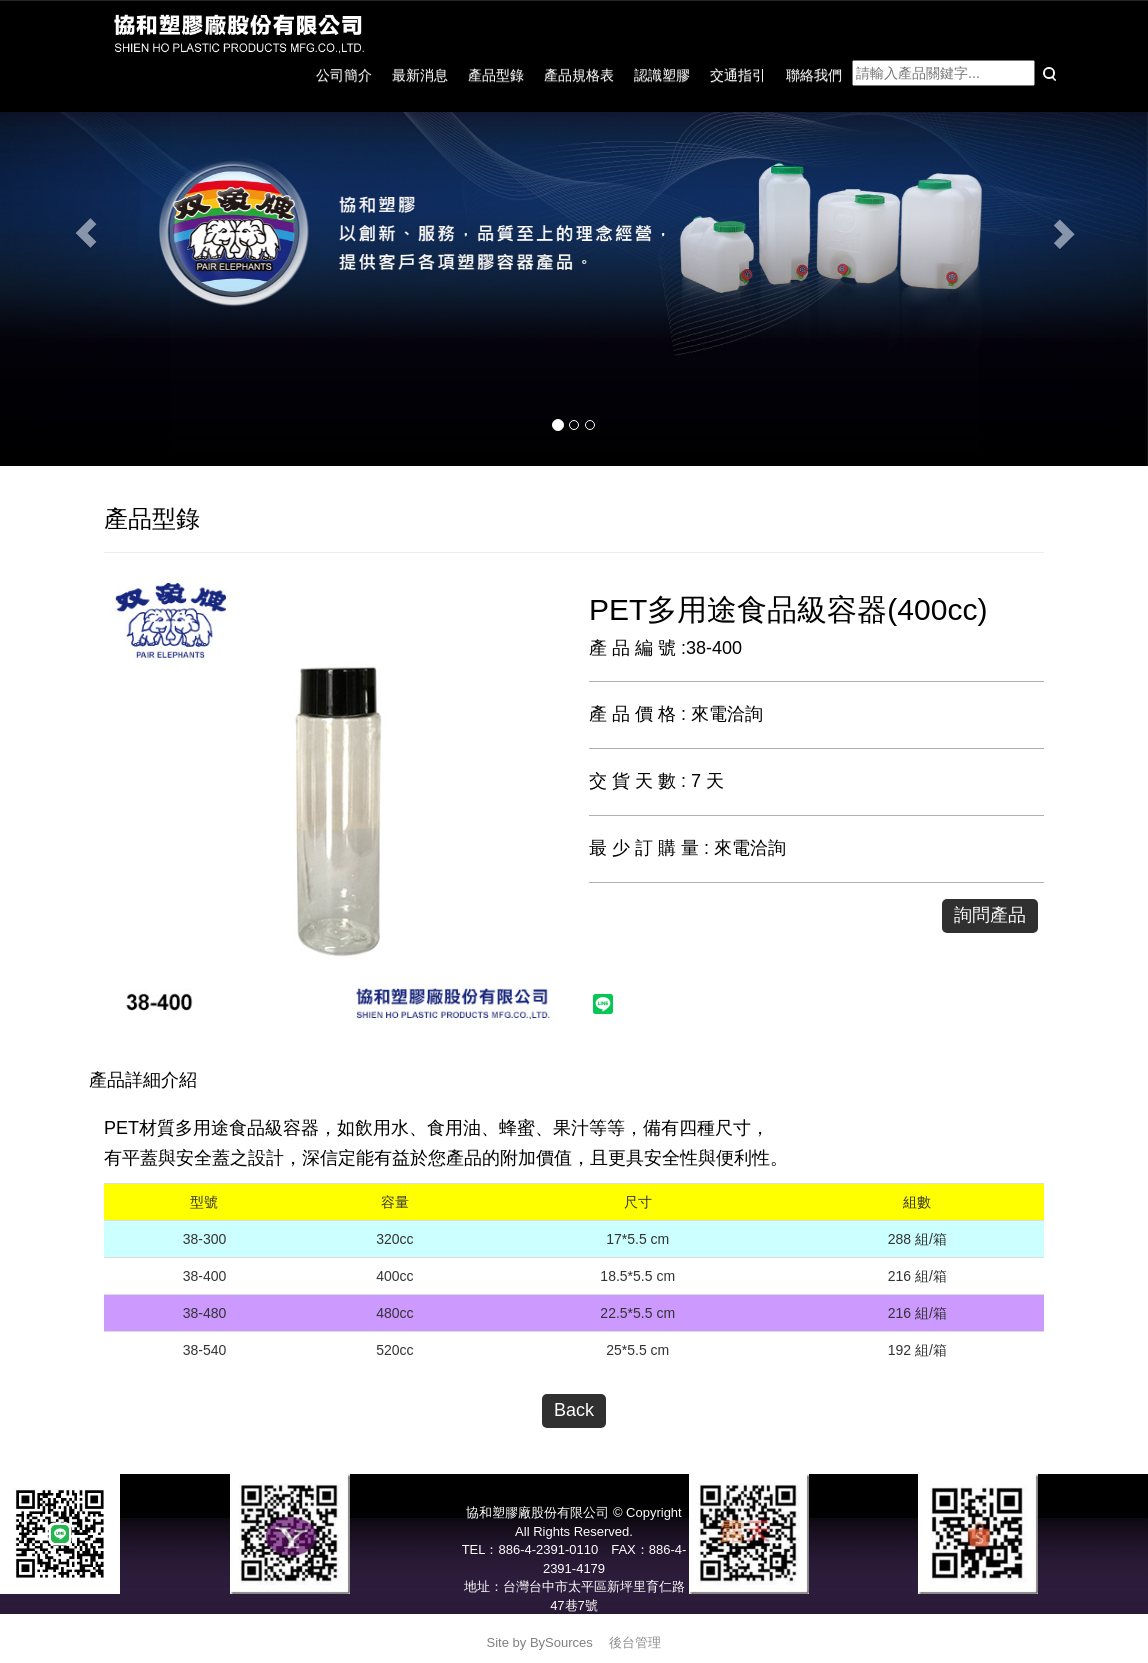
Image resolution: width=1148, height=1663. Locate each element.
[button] (86, 233)
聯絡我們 (814, 75)
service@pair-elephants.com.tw (574, 1624)
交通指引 (738, 75)
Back (574, 1410)
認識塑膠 (662, 75)
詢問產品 (990, 915)
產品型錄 (496, 75)
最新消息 (420, 75)
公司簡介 (344, 75)
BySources (561, 1642)
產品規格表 (579, 75)
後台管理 (635, 1642)
